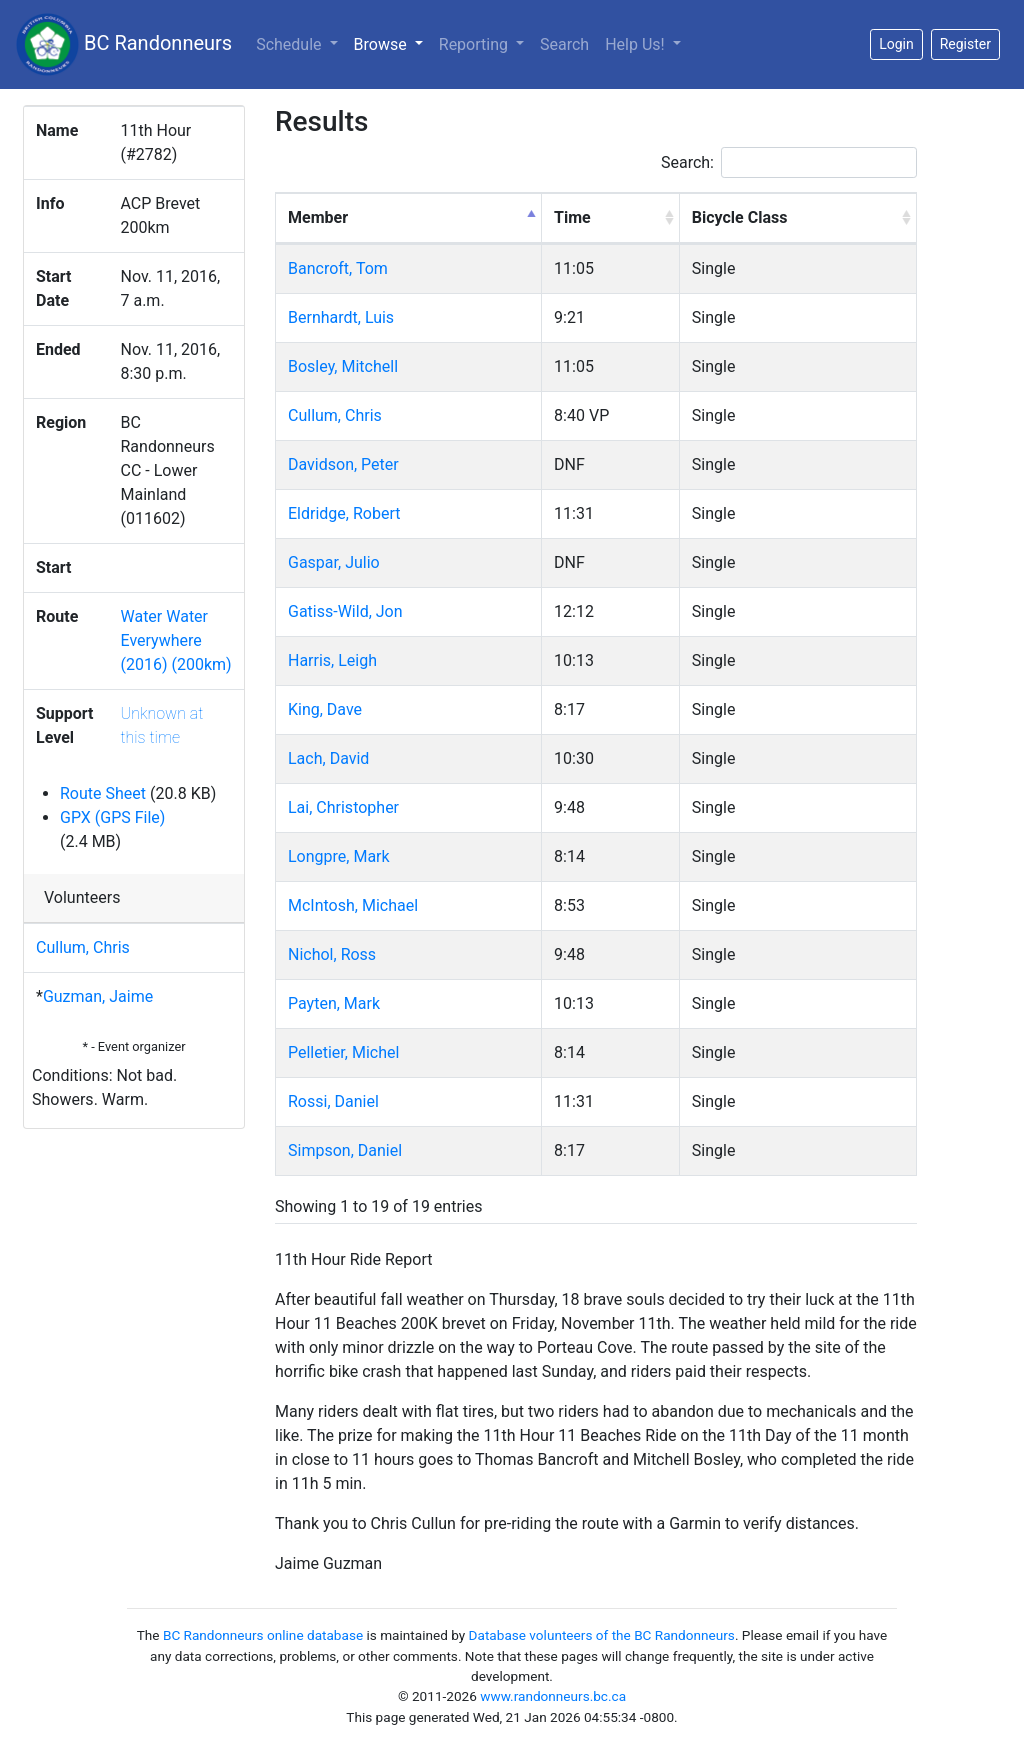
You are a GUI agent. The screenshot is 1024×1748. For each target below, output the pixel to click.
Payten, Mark (334, 1003)
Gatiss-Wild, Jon (345, 611)
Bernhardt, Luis (341, 317)
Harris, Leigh (332, 660)
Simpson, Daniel (345, 1150)
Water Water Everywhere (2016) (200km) (175, 640)
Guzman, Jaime (98, 996)
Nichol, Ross (332, 954)
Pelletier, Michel (343, 1052)
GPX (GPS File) (112, 817)
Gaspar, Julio (334, 562)
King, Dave (325, 709)
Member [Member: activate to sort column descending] (318, 217)
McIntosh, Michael (353, 905)
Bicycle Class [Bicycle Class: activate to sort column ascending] (740, 217)
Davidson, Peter (343, 464)
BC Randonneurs (124, 44)
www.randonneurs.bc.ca (553, 1696)
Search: (789, 162)
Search (564, 44)
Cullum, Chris (83, 947)
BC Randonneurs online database (263, 1635)
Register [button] (965, 44)
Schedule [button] (290, 44)
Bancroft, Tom (338, 268)
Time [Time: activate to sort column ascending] (572, 217)
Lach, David (328, 758)
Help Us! (636, 44)
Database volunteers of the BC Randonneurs (602, 1635)
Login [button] (896, 44)
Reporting (475, 44)
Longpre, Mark (339, 856)
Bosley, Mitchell (343, 366)
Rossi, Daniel (333, 1101)
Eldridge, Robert (344, 513)
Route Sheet (103, 793)
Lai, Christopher (343, 807)
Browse (392, 43)
